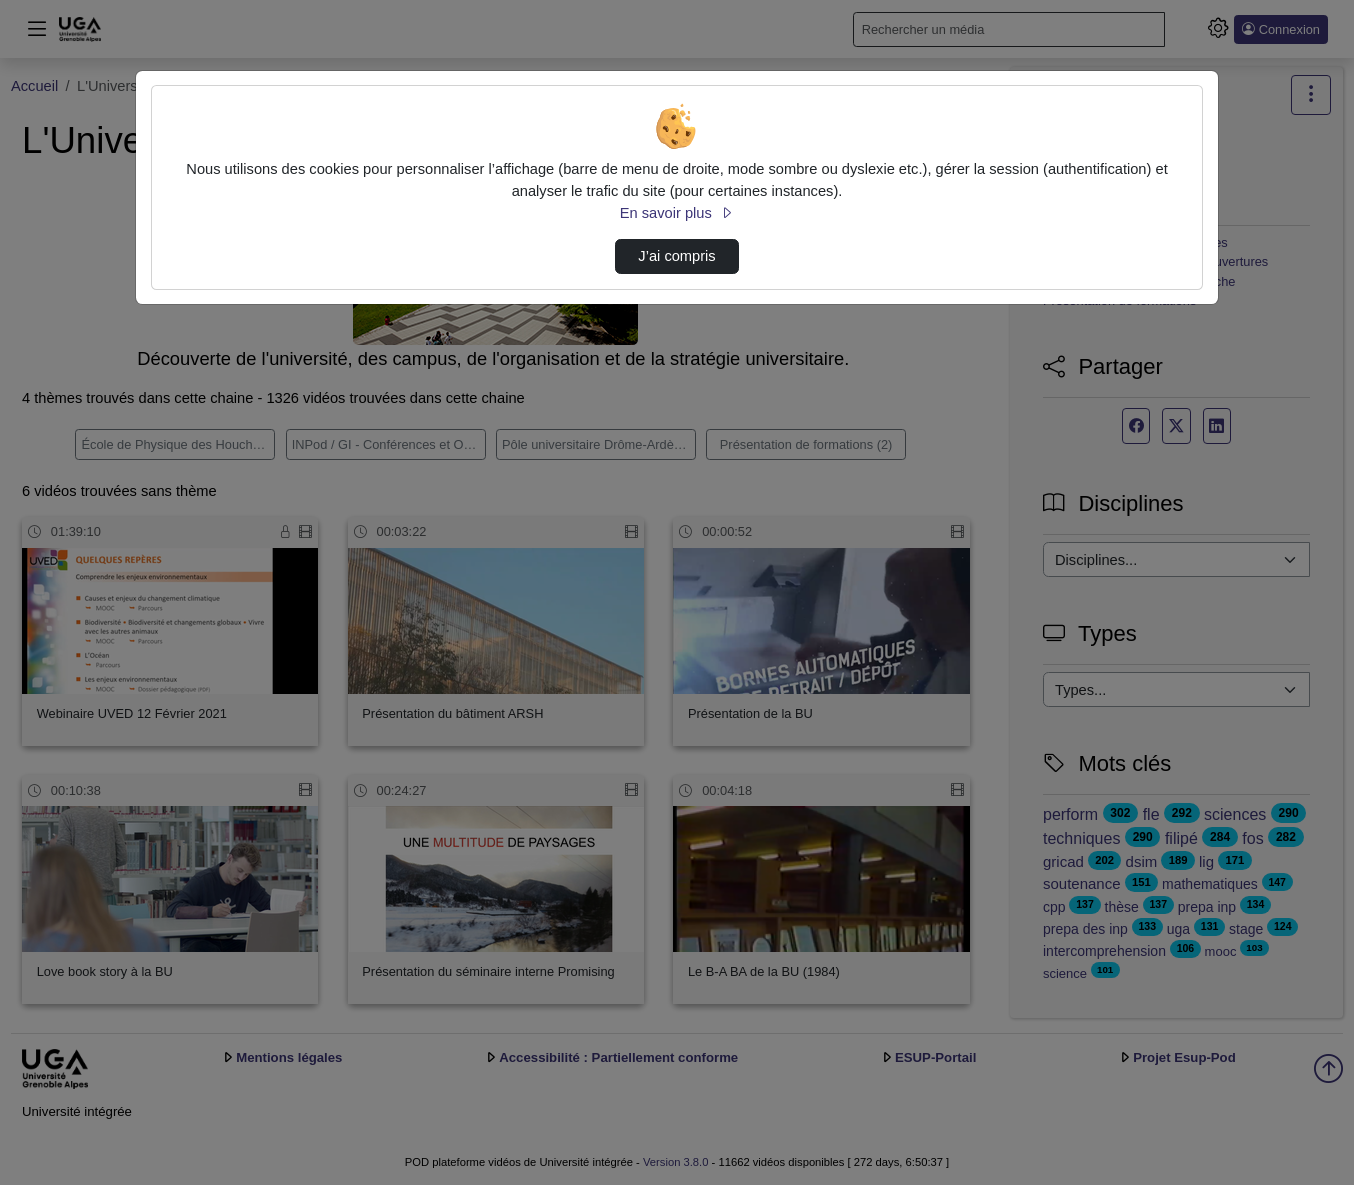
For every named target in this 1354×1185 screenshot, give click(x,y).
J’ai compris (676, 256)
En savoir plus (677, 213)
